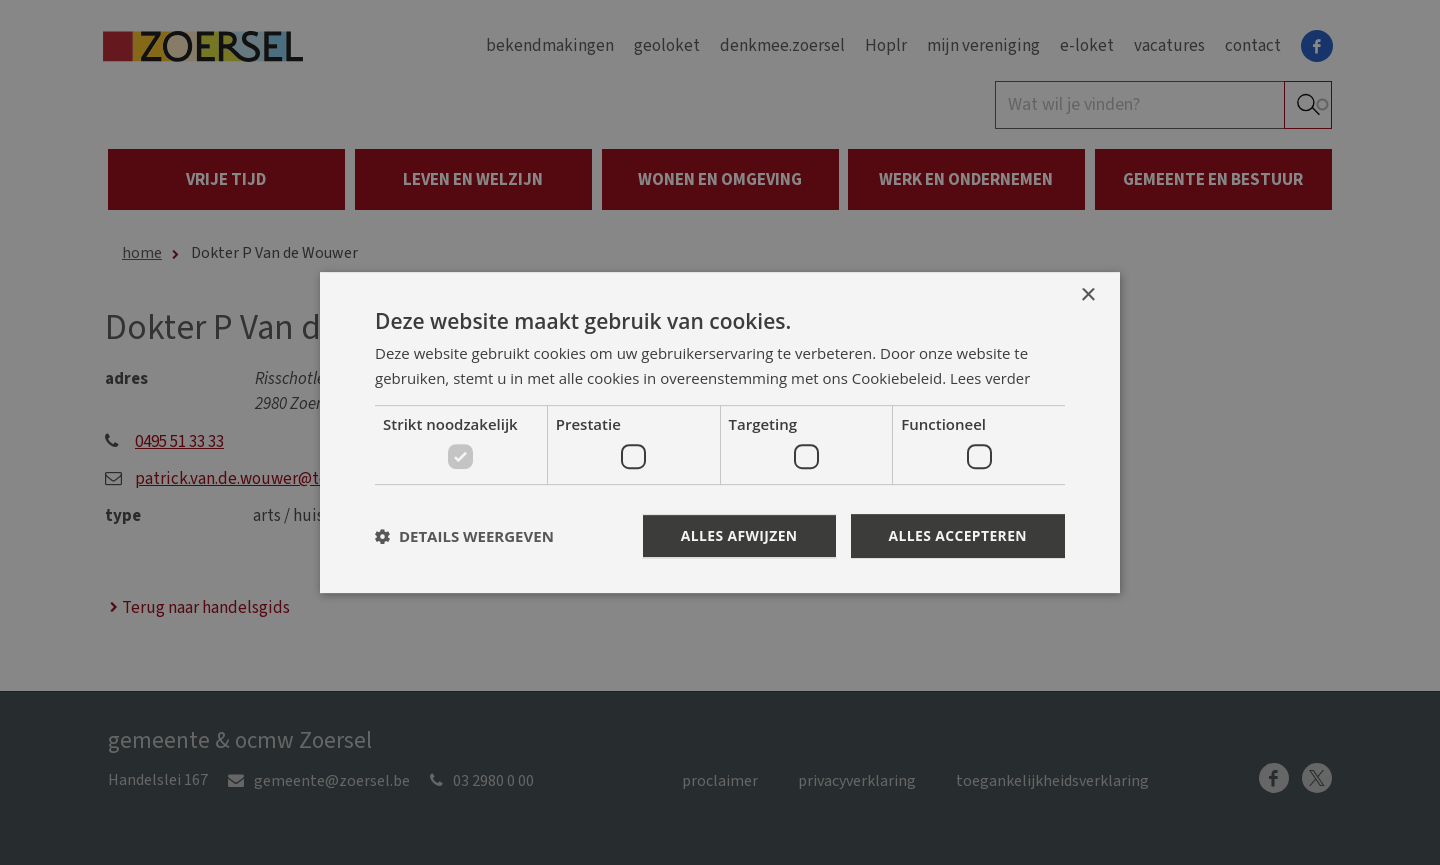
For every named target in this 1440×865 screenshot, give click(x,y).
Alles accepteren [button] (957, 535)
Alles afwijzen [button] (738, 535)
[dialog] (720, 432)
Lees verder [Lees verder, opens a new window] (991, 378)
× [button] (1087, 294)
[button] (464, 536)
